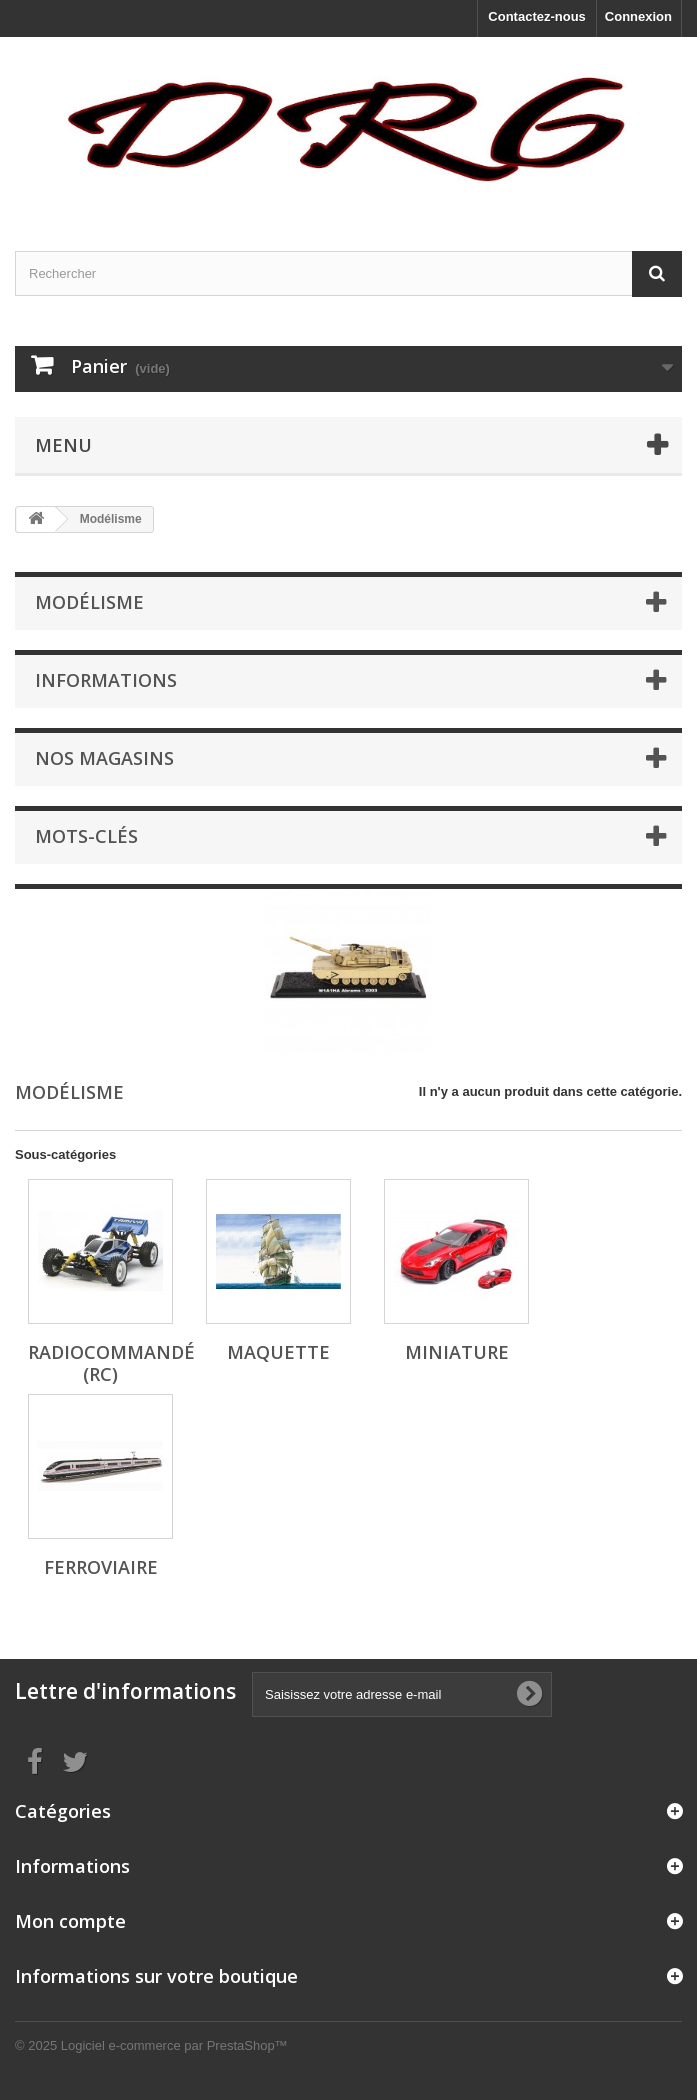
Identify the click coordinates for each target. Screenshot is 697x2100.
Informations (106, 680)
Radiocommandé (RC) (111, 1363)
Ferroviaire (101, 1567)
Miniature (457, 1352)
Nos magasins (104, 758)
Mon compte (70, 1921)
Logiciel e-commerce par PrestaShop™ (174, 2045)
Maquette (278, 1352)
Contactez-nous (537, 16)
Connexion (638, 16)
